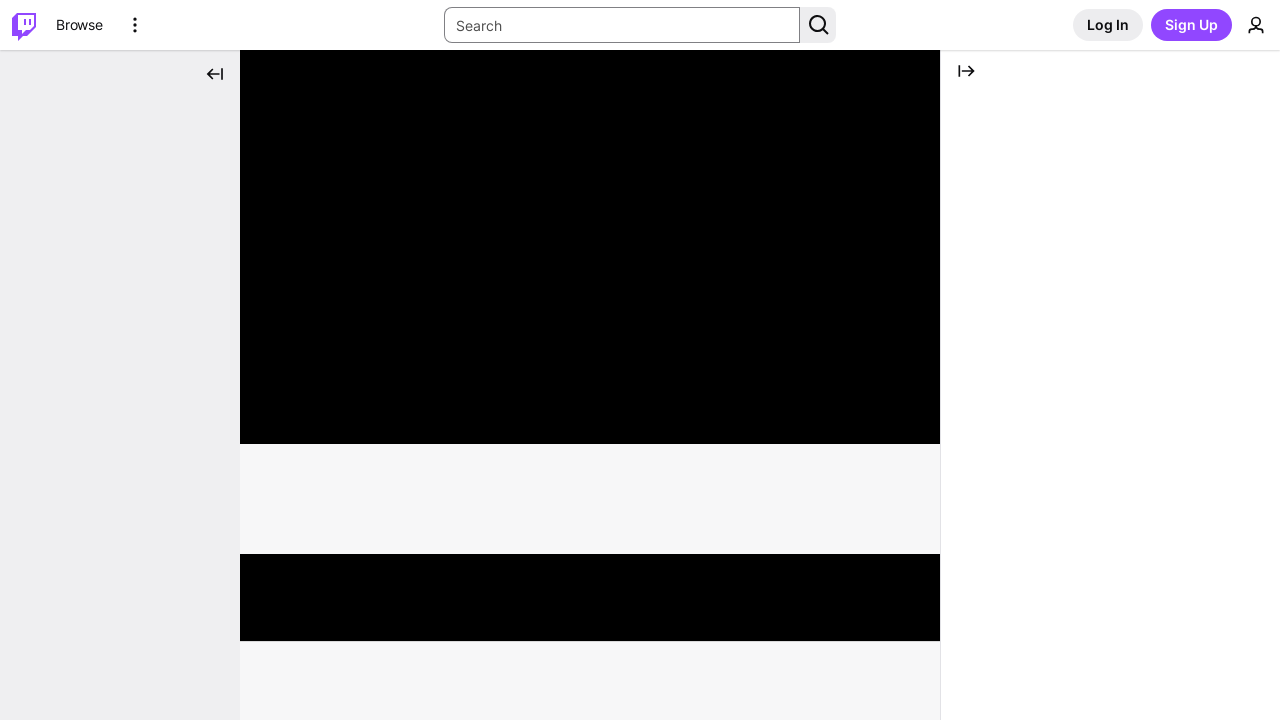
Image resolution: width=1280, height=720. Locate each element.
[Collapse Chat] (966, 71)
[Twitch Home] (24, 25)
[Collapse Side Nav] (215, 74)
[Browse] (79, 25)
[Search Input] (622, 25)
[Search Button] (818, 25)
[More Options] (135, 25)
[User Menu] (1256, 25)
